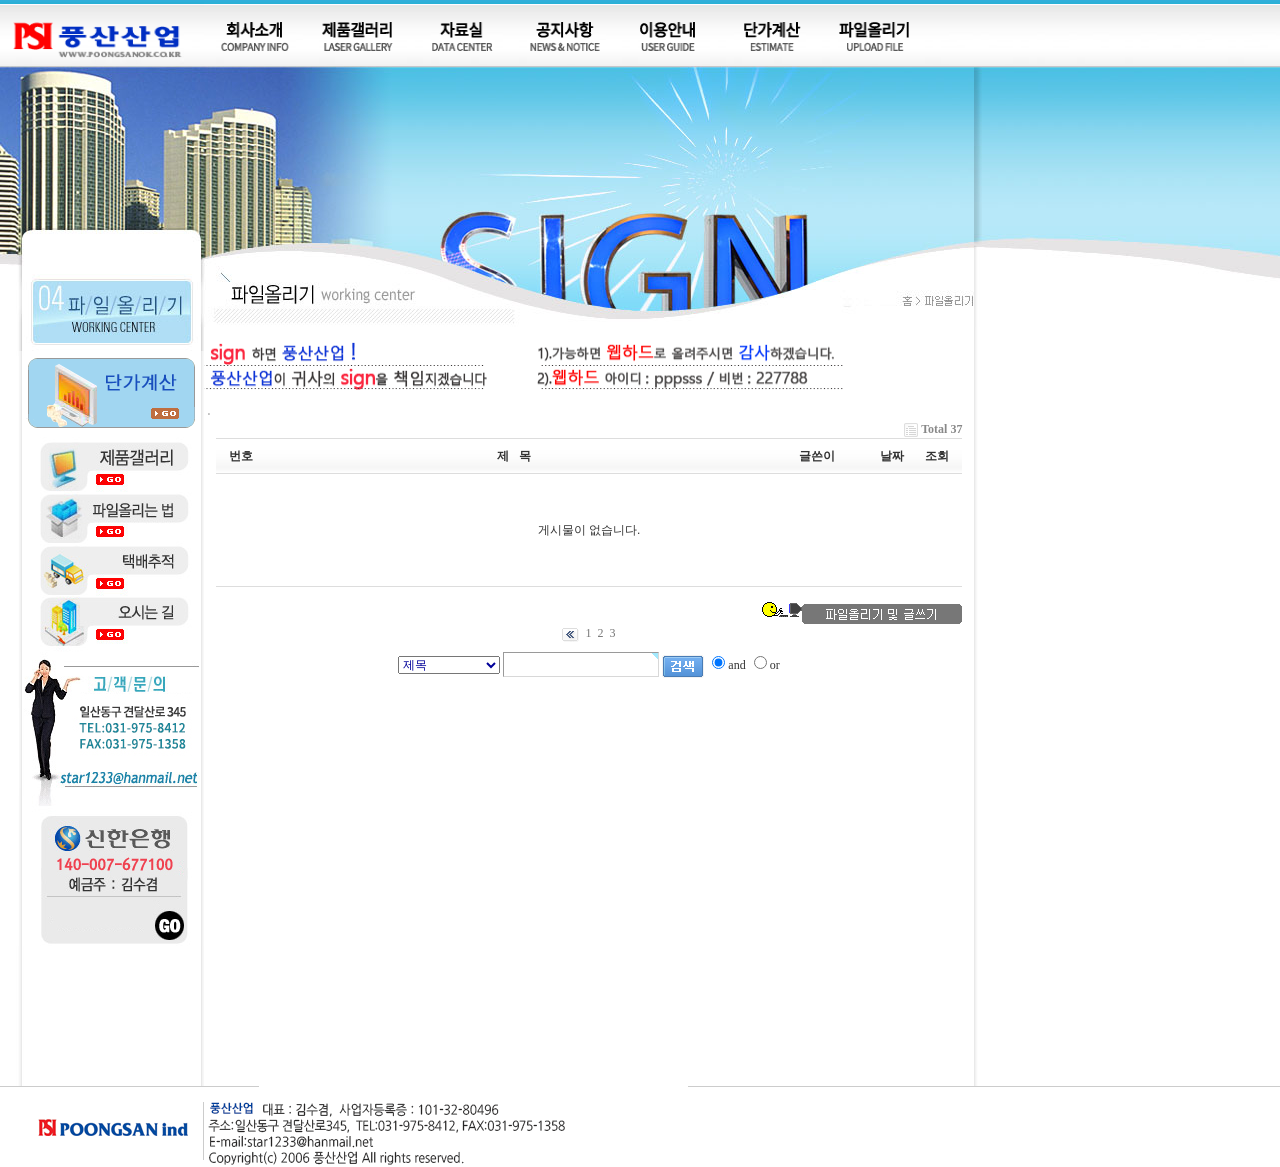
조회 (937, 456)
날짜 (892, 456)
